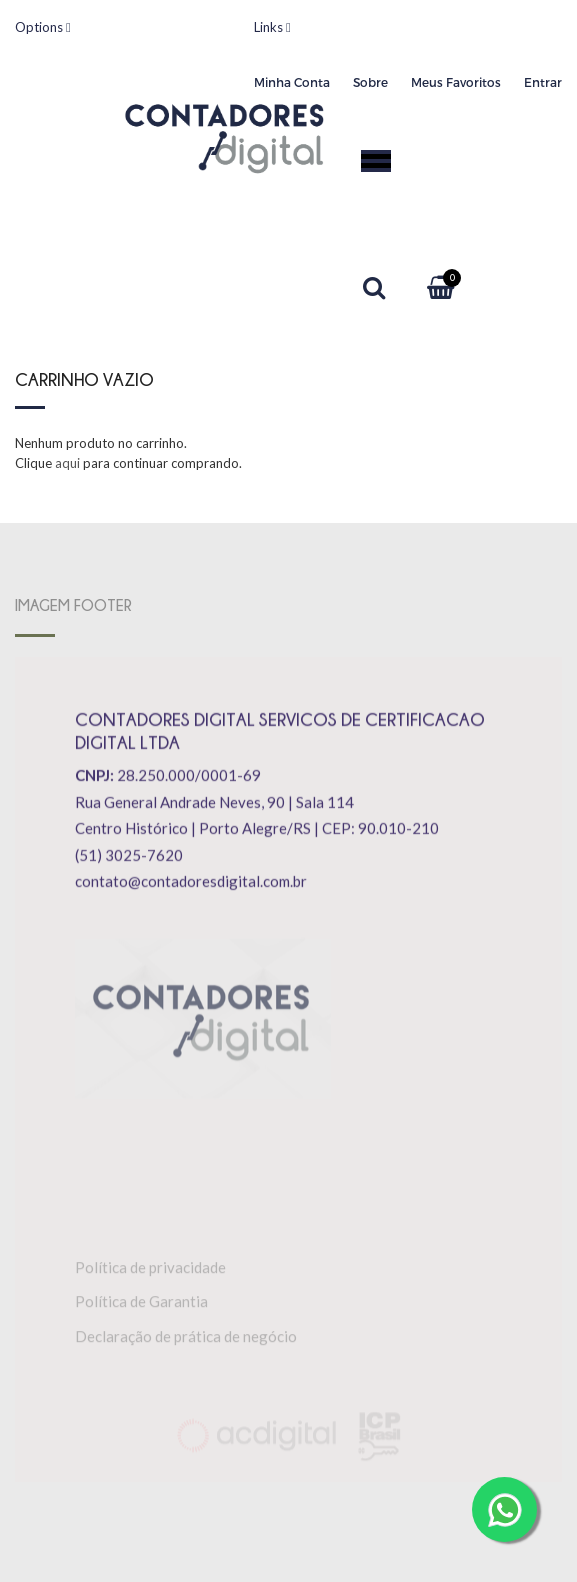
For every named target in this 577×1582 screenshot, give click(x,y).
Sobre (370, 82)
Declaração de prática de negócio (186, 1338)
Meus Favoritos (456, 82)
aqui (67, 463)
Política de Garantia (141, 1304)
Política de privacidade (150, 1269)
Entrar (543, 82)
